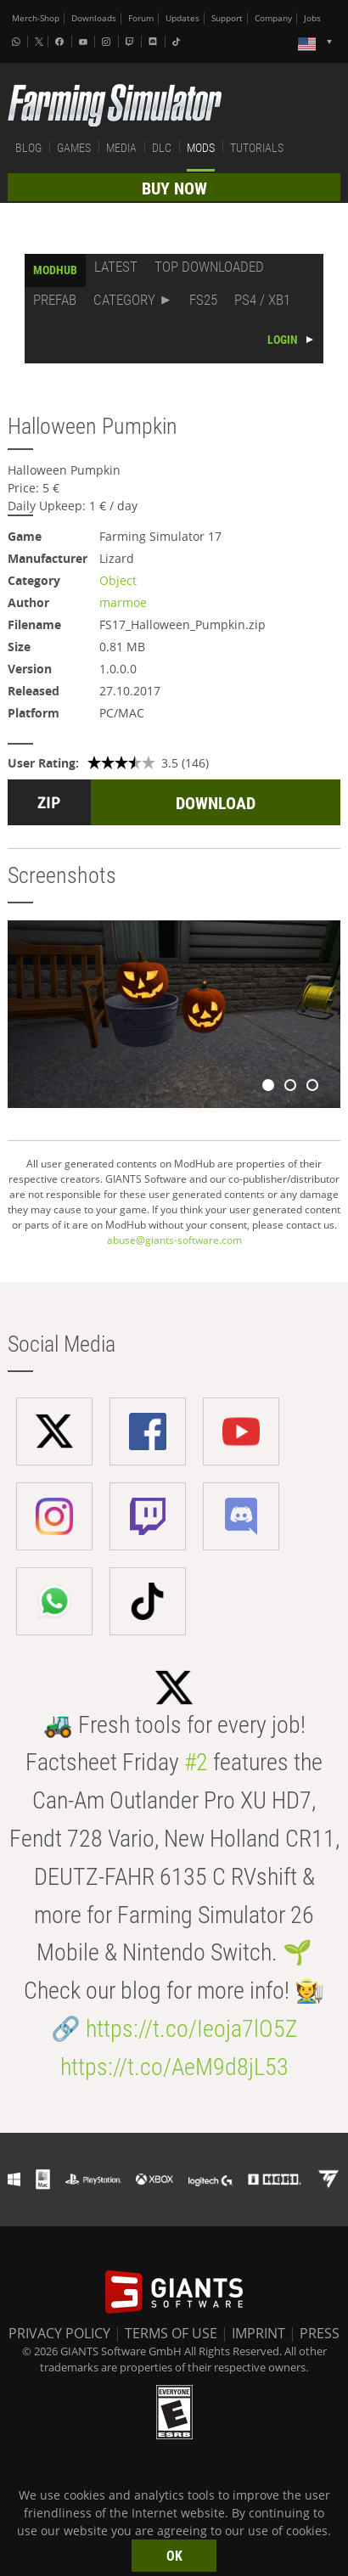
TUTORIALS (256, 148)
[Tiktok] (178, 41)
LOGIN (282, 339)
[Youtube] (85, 41)
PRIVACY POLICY (59, 2333)
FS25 (203, 299)
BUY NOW (174, 188)
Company (273, 18)
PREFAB (54, 299)
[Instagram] (108, 41)
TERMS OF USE (171, 2333)
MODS (201, 148)
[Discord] (154, 41)
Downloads (93, 18)
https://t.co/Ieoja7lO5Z (192, 2029)
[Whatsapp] (18, 41)
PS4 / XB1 (262, 299)
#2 (196, 1762)
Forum (141, 18)
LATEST (116, 266)
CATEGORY (124, 299)
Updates (182, 18)
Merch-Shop (35, 18)
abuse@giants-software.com (174, 1240)
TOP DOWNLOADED (209, 266)
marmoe (123, 602)
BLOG (28, 148)
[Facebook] (61, 41)
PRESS (320, 2333)
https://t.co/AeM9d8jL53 (174, 2067)
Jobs (312, 18)
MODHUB (55, 270)
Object (118, 580)
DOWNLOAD (215, 803)
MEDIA (121, 148)
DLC (161, 148)
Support (227, 18)
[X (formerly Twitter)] (39, 42)
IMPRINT (258, 2333)
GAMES (74, 148)
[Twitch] (132, 41)
